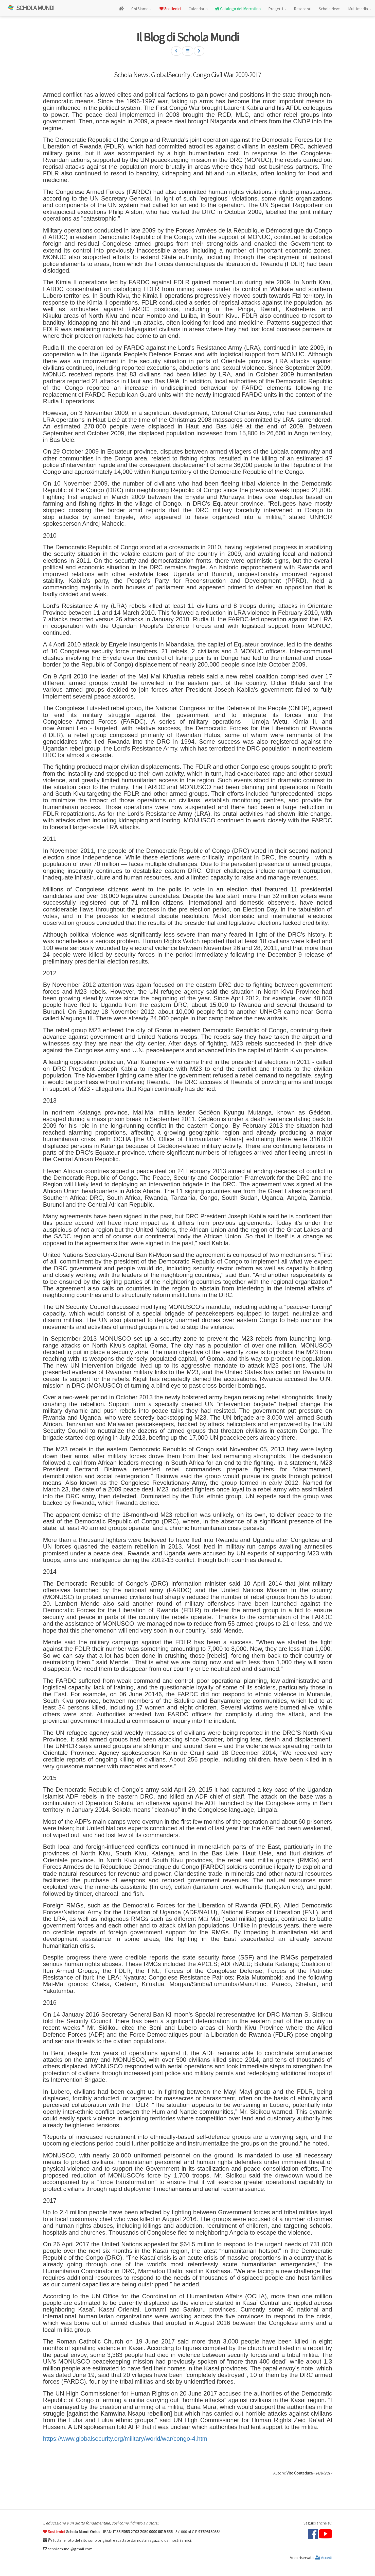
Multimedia (359, 8)
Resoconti (302, 8)
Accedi (323, 2557)
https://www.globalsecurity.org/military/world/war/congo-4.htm (125, 2438)
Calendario (198, 8)
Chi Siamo (141, 8)
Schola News (330, 8)
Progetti (277, 8)
